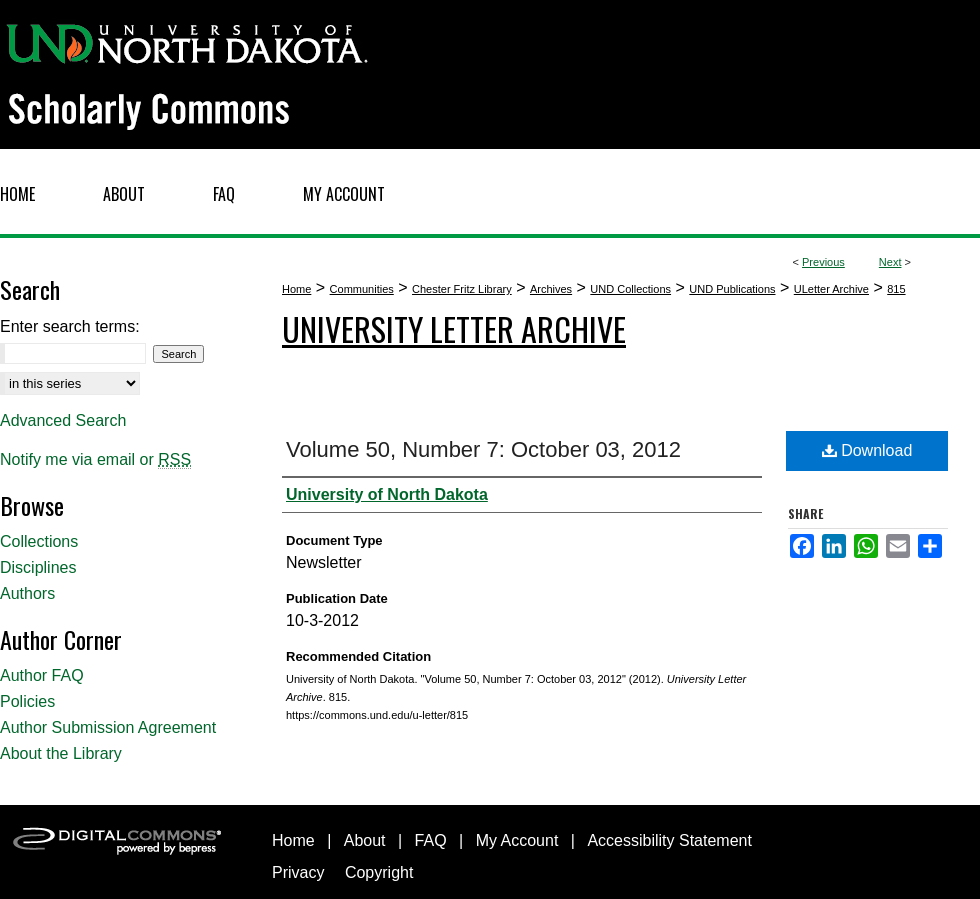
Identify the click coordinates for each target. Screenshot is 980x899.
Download (867, 450)
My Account (517, 840)
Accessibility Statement (669, 840)
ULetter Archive (831, 289)
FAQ (431, 840)
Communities (362, 289)
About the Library (61, 753)
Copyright (379, 872)
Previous (823, 262)
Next (890, 262)
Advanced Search (63, 420)
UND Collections (630, 289)
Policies (27, 701)
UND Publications (732, 289)
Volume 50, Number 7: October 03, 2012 (483, 449)
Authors (27, 593)
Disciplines (38, 567)
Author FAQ (42, 675)
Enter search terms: (70, 326)
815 (896, 289)
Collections (39, 541)
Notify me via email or (95, 460)
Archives (551, 289)
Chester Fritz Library (462, 289)
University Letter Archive (454, 328)
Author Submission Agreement (108, 727)
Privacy (298, 872)
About (365, 840)
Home (296, 289)
